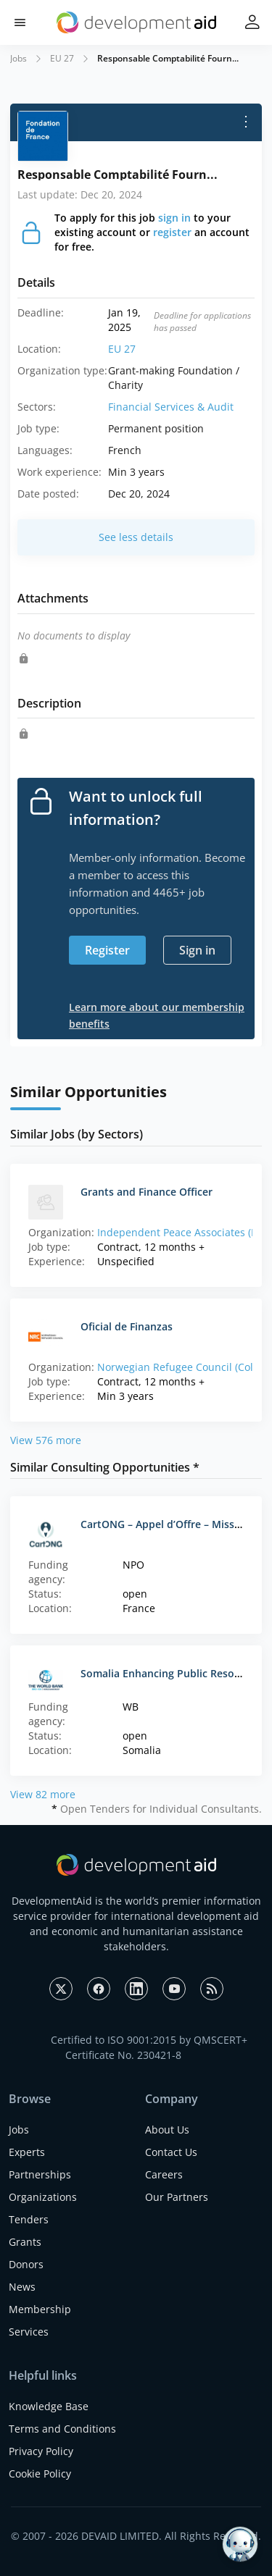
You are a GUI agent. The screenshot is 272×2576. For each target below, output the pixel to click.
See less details (136, 537)
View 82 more (42, 1794)
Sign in (197, 950)
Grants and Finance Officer (147, 1192)
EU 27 (62, 58)
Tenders (29, 2219)
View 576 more (45, 1440)
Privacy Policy (41, 2451)
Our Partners (176, 2197)
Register (107, 950)
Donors (26, 2264)
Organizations (43, 2197)
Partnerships (40, 2174)
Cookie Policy (40, 2473)
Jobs (18, 58)
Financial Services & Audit (171, 407)
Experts (27, 2152)
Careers (164, 2174)
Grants (25, 2242)
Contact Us (171, 2152)
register (172, 232)
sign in (174, 218)
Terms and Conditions (62, 2429)
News (22, 2287)
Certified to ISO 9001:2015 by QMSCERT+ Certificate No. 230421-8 (149, 2047)
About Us (167, 2129)
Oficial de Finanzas (127, 1326)
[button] (20, 23)
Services (29, 2331)
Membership (40, 2309)
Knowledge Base (48, 2406)
